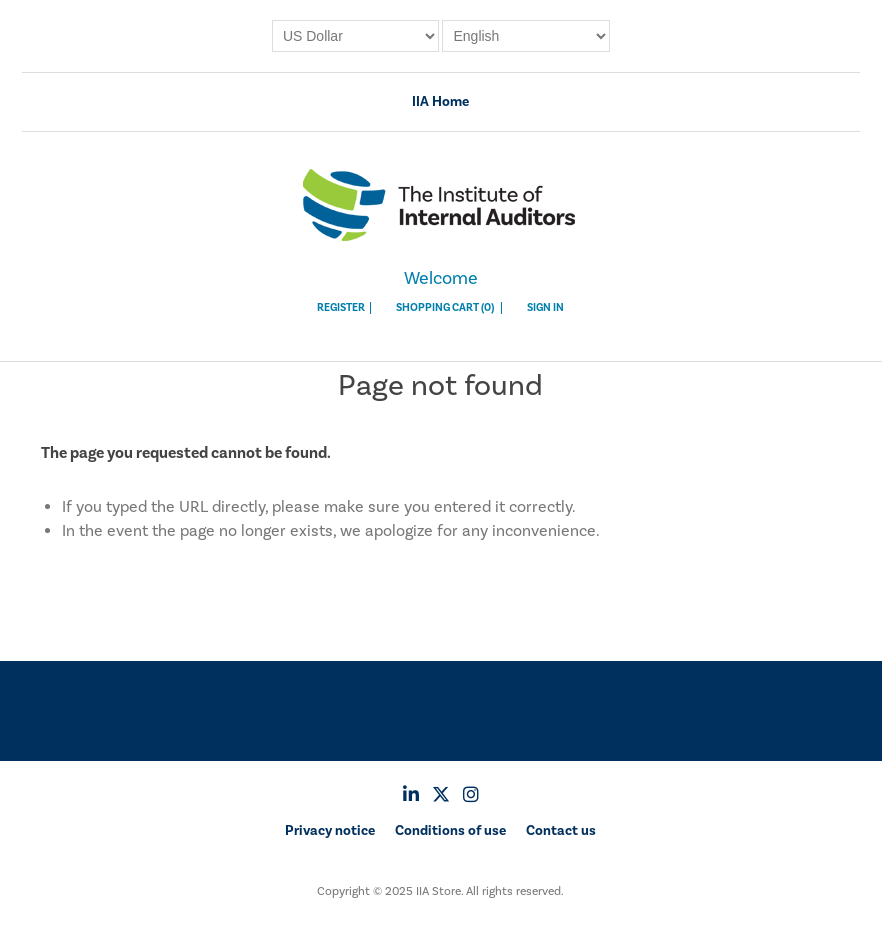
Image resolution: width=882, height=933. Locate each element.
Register (341, 308)
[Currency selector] (356, 36)
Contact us (561, 831)
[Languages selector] (526, 36)
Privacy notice (330, 831)
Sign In (545, 308)
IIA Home (440, 102)
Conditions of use (450, 831)
